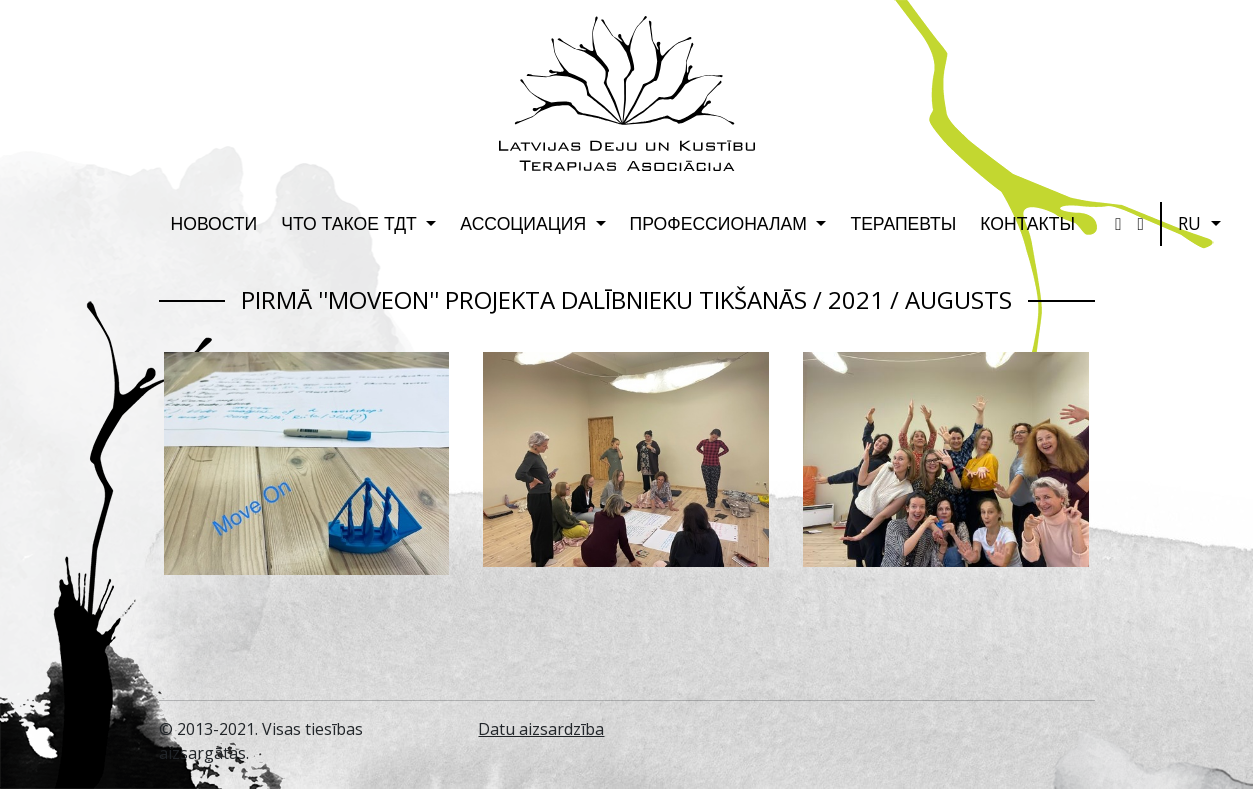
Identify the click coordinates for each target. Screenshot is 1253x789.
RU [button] (1192, 223)
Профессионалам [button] (721, 223)
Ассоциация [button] (525, 223)
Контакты (1027, 223)
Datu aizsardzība (541, 729)
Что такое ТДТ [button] (351, 223)
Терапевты (903, 223)
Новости (214, 223)
